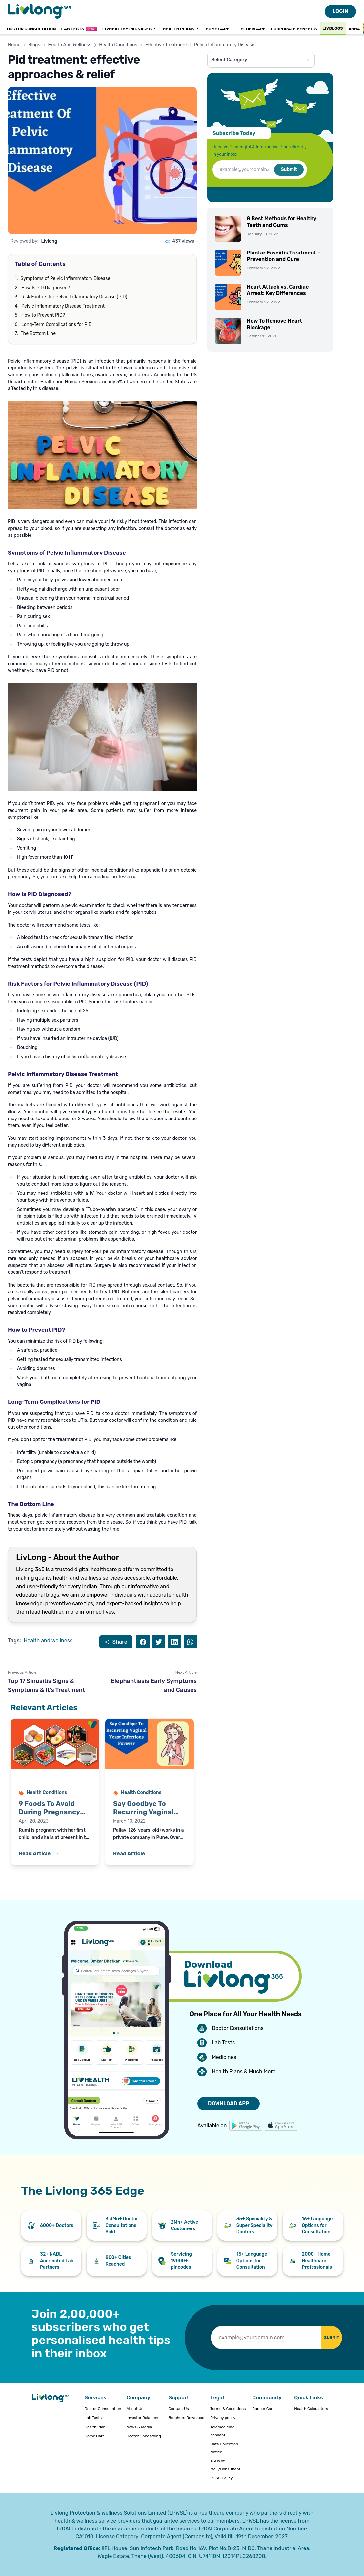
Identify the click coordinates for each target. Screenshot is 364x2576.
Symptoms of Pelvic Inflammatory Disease (66, 278)
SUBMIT (324, 2337)
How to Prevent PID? (43, 315)
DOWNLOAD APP (228, 2103)
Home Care (220, 28)
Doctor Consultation (31, 28)
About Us (134, 2408)
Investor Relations (142, 2418)
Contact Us (178, 2408)
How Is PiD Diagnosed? (45, 288)
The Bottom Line (38, 333)
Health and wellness (48, 1640)
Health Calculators (311, 2408)
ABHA (354, 28)
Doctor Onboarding (143, 2436)
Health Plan (95, 2427)
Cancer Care (263, 2408)
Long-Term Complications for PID (56, 324)
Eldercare (253, 28)
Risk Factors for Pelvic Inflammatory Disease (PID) (74, 297)
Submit (289, 169)
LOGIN (340, 11)
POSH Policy (221, 2478)
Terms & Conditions (228, 2408)
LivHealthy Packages (129, 28)
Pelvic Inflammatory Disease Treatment (63, 306)
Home (14, 44)
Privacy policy (222, 2418)
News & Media (139, 2427)
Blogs (34, 44)
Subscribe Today (233, 133)
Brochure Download (186, 2418)
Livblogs (332, 28)
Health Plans (181, 28)
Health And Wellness (69, 44)
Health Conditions (118, 44)
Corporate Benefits (294, 28)
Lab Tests (79, 28)
